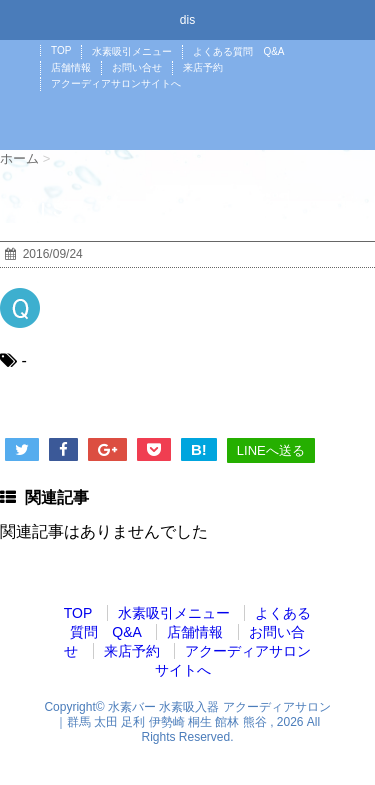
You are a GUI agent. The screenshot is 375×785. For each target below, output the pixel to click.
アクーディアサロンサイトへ (116, 83)
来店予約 (203, 67)
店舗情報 (71, 67)
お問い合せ (137, 67)
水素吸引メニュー (132, 51)
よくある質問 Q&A (238, 51)
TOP (61, 50)
